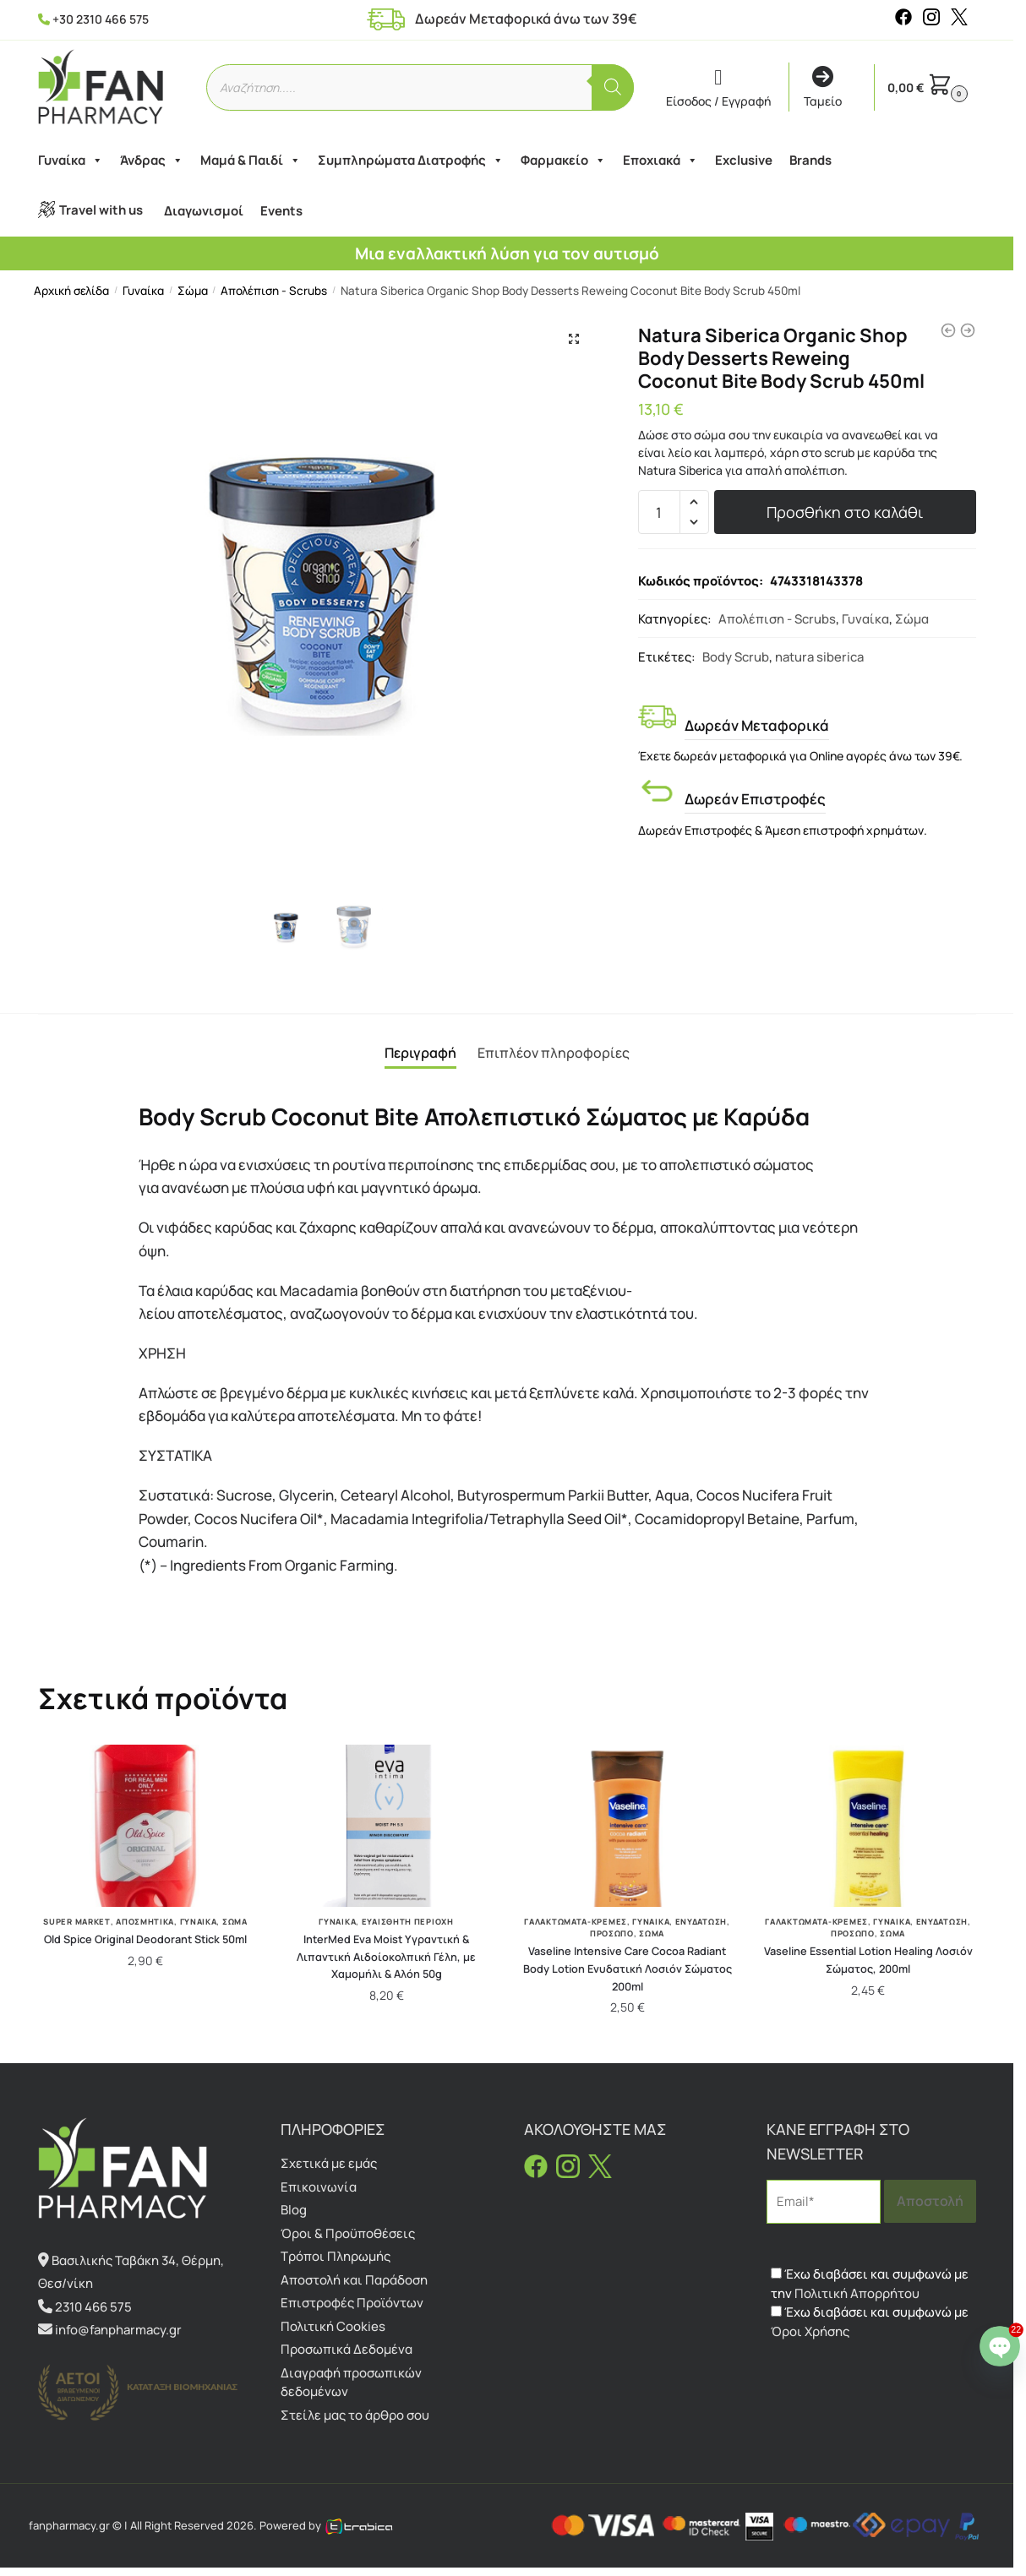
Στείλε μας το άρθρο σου (355, 2415)
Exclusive (743, 160)
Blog (294, 2210)
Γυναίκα (70, 160)
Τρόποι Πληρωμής (335, 2256)
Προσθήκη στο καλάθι (845, 512)
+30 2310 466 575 (100, 19)
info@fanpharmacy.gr (118, 2330)
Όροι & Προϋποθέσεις (348, 2233)
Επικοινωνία (319, 2187)
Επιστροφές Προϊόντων (352, 2303)
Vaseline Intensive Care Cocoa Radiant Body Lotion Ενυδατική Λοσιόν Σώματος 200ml (627, 1968)
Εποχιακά (660, 160)
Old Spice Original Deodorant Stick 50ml (145, 1939)
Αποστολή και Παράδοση (354, 2280)
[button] (573, 338)
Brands (810, 160)
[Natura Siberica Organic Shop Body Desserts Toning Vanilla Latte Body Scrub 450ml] (967, 330)
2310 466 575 (93, 2307)
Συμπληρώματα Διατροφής (411, 160)
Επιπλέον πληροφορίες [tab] (554, 1052)
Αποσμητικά (145, 1921)
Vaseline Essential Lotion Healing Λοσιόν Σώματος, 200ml (868, 1959)
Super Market (76, 1921)
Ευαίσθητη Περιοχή (408, 1921)
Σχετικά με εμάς (329, 2163)
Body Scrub (735, 656)
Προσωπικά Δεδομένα (346, 2349)
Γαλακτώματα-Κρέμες (575, 1921)
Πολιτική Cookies (333, 2326)
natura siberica (819, 656)
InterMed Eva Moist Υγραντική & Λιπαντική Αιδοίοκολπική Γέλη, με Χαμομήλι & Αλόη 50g (386, 1956)
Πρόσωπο (612, 1933)
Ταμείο (823, 88)
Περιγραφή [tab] (420, 1052)
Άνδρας (151, 160)
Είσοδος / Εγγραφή (718, 88)
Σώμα (192, 290)
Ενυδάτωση (701, 1921)
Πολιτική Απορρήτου (857, 2293)
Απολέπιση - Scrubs (274, 290)
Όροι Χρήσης (810, 2331)
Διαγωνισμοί (203, 211)
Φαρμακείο (563, 160)
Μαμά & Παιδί (250, 160)
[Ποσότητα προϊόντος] (659, 512)
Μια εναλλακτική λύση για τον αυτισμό (507, 253)
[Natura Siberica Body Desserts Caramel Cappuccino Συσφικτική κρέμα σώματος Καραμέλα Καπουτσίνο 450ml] (948, 330)
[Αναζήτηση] (613, 87)
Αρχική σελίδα (71, 290)
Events (281, 211)
